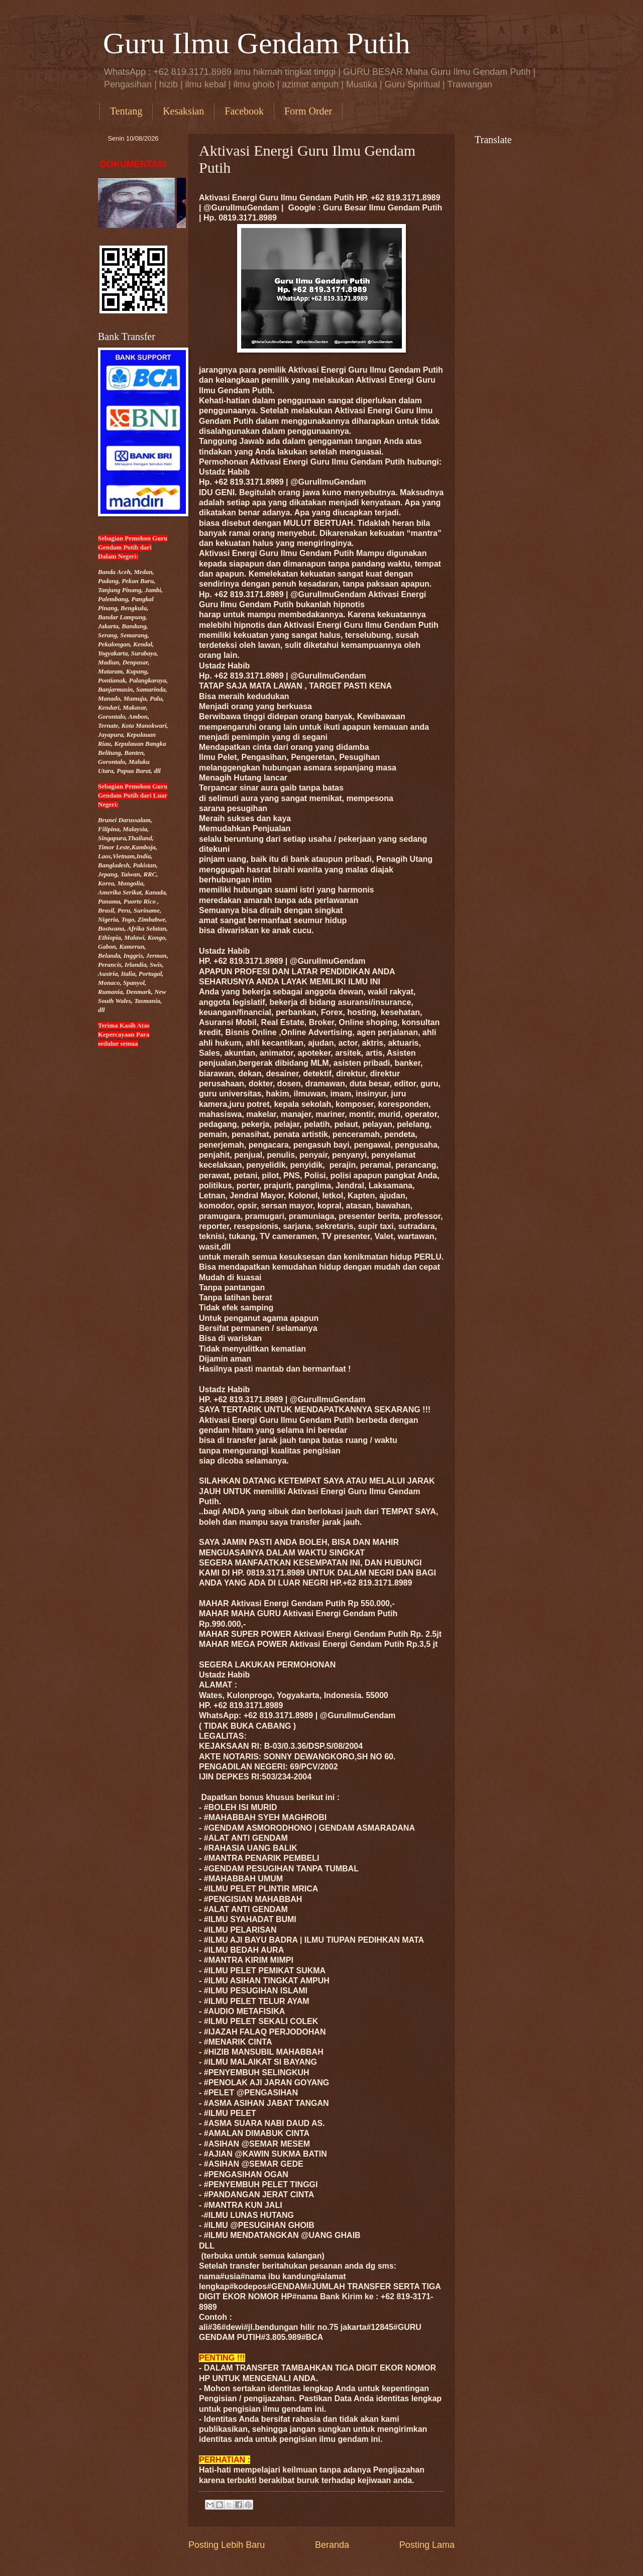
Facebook (244, 111)
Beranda (332, 2545)
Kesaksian (183, 111)
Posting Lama (427, 2545)
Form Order (308, 111)
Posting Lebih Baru (226, 2545)
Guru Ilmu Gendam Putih (256, 43)
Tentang (126, 111)
